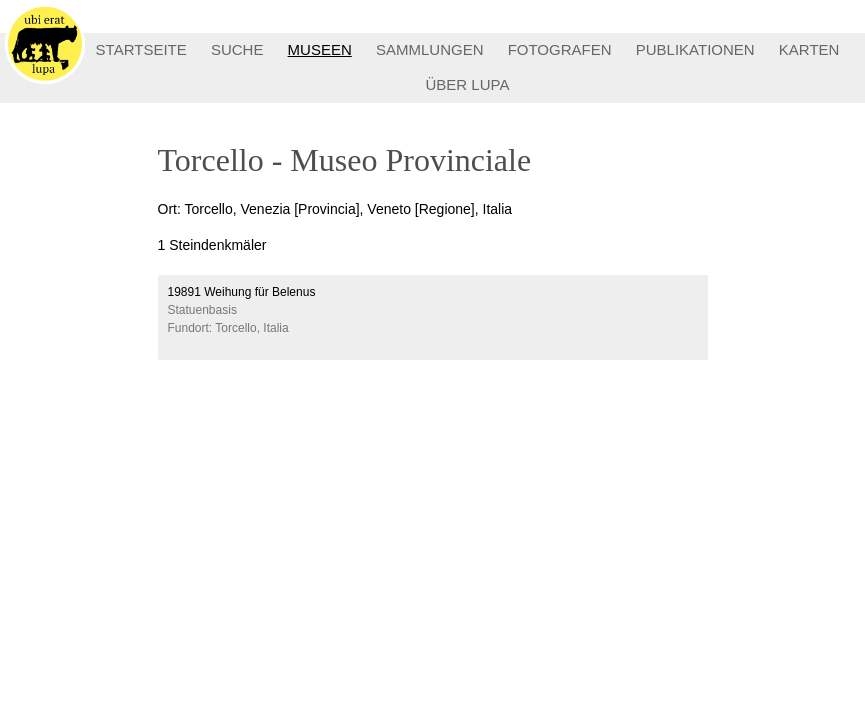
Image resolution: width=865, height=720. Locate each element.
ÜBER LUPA (468, 84)
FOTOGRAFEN (560, 49)
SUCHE (237, 49)
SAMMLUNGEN (430, 49)
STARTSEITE (141, 49)
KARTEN (809, 49)
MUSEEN (320, 49)
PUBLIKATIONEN (695, 49)
